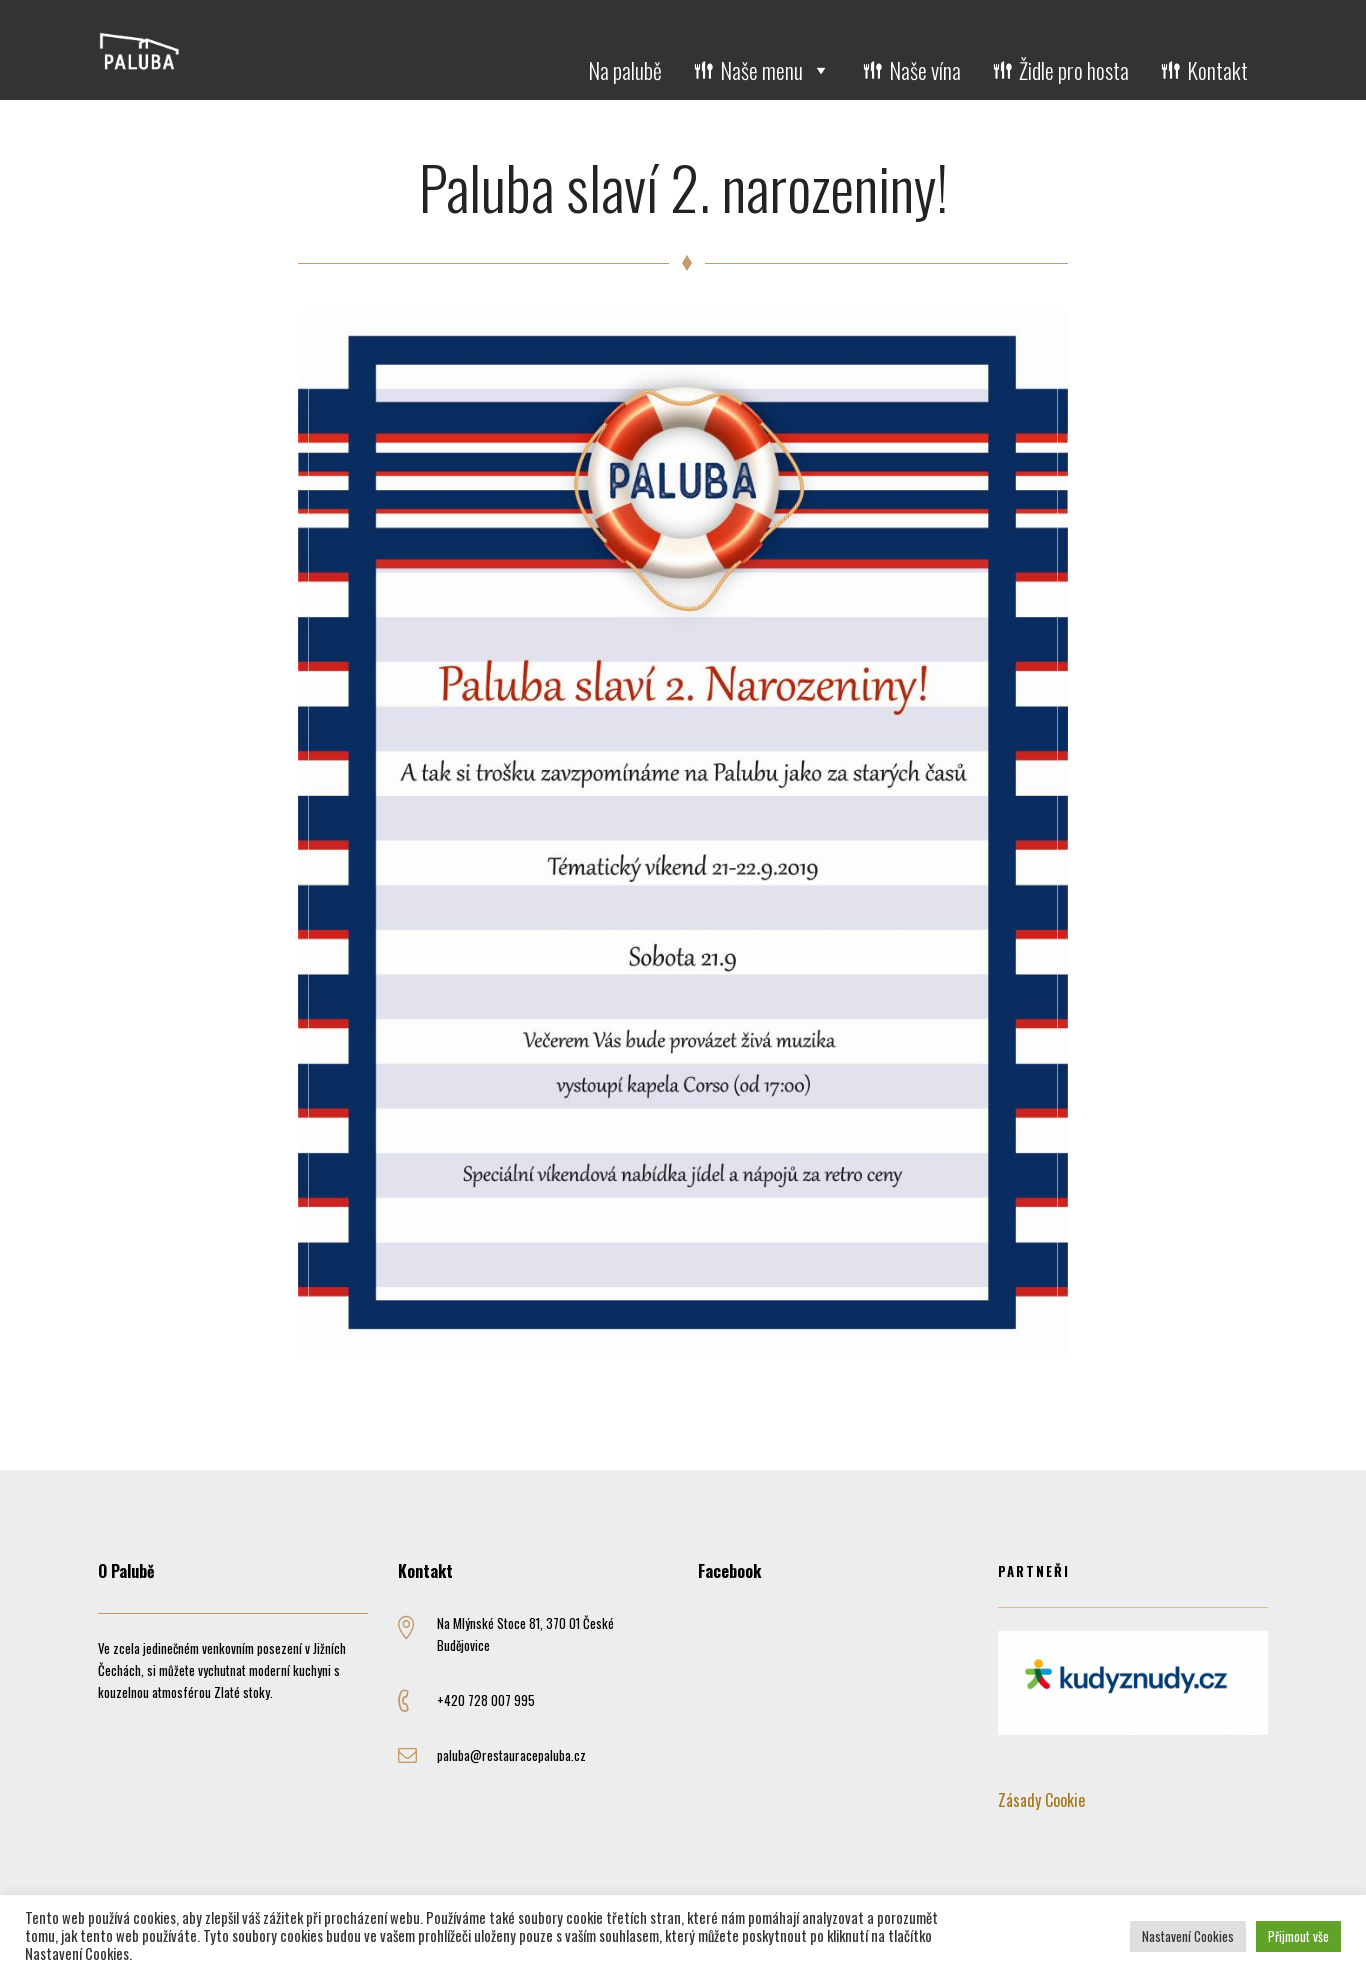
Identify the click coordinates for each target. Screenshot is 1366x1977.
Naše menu (775, 70)
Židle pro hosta (1074, 70)
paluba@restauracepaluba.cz (511, 1755)
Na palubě (625, 70)
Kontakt (1217, 70)
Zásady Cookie (1041, 1800)
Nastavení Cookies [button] (1188, 1936)
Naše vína (925, 70)
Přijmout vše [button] (1298, 1936)
